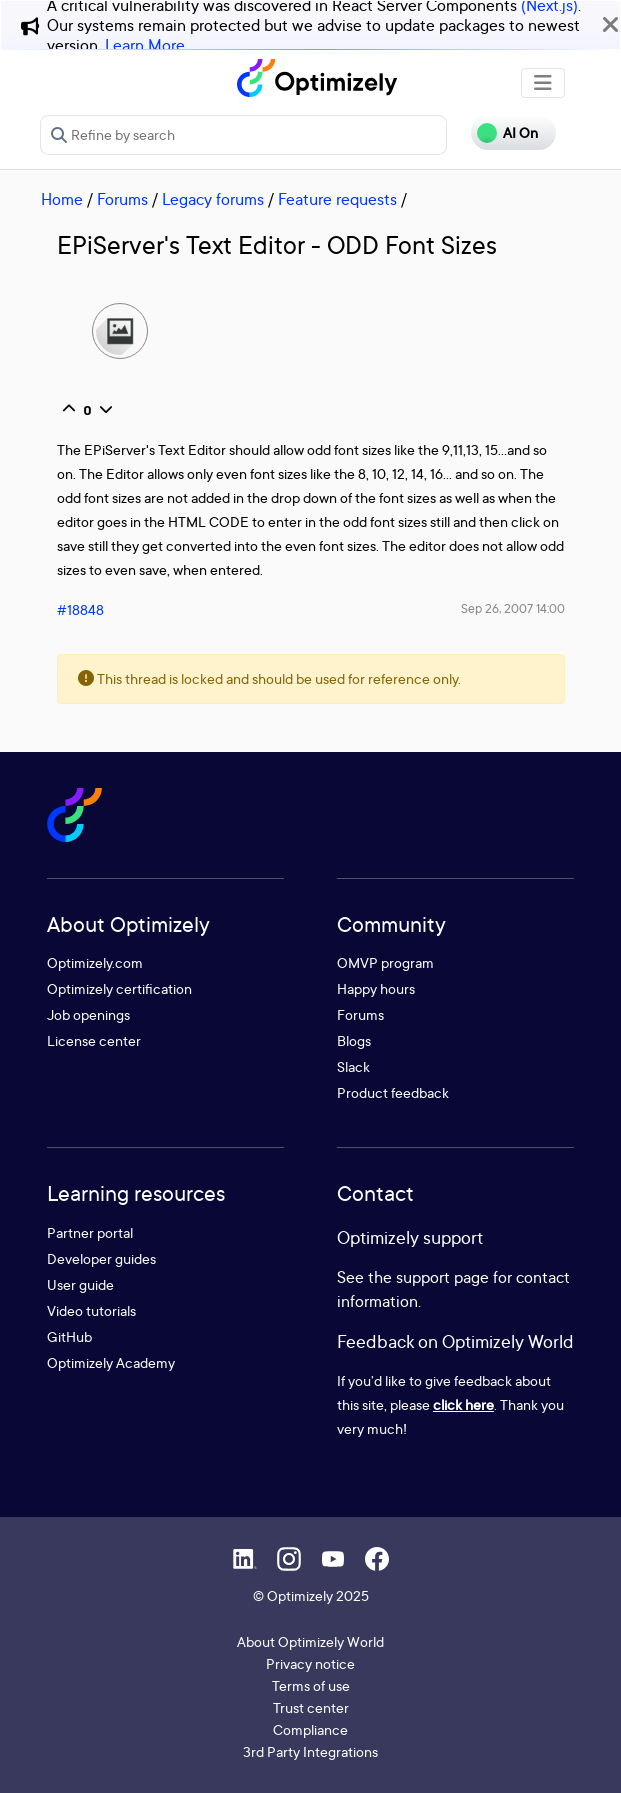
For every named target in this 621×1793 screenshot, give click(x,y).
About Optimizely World (310, 1641)
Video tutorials (91, 1310)
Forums (122, 199)
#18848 (80, 609)
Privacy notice (310, 1663)
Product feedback (393, 1092)
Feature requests (337, 199)
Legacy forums (213, 199)
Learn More (145, 45)
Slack (353, 1066)
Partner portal (90, 1232)
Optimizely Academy (111, 1362)
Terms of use (311, 1685)
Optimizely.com (95, 962)
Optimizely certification (119, 988)
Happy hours (376, 988)
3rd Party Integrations (310, 1751)
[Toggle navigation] (543, 83)
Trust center (311, 1707)
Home (62, 199)
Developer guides (101, 1258)
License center (94, 1040)
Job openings (88, 1014)
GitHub (69, 1336)
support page (442, 1277)
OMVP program (385, 962)
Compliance (310, 1729)
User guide (80, 1284)
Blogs (354, 1040)
